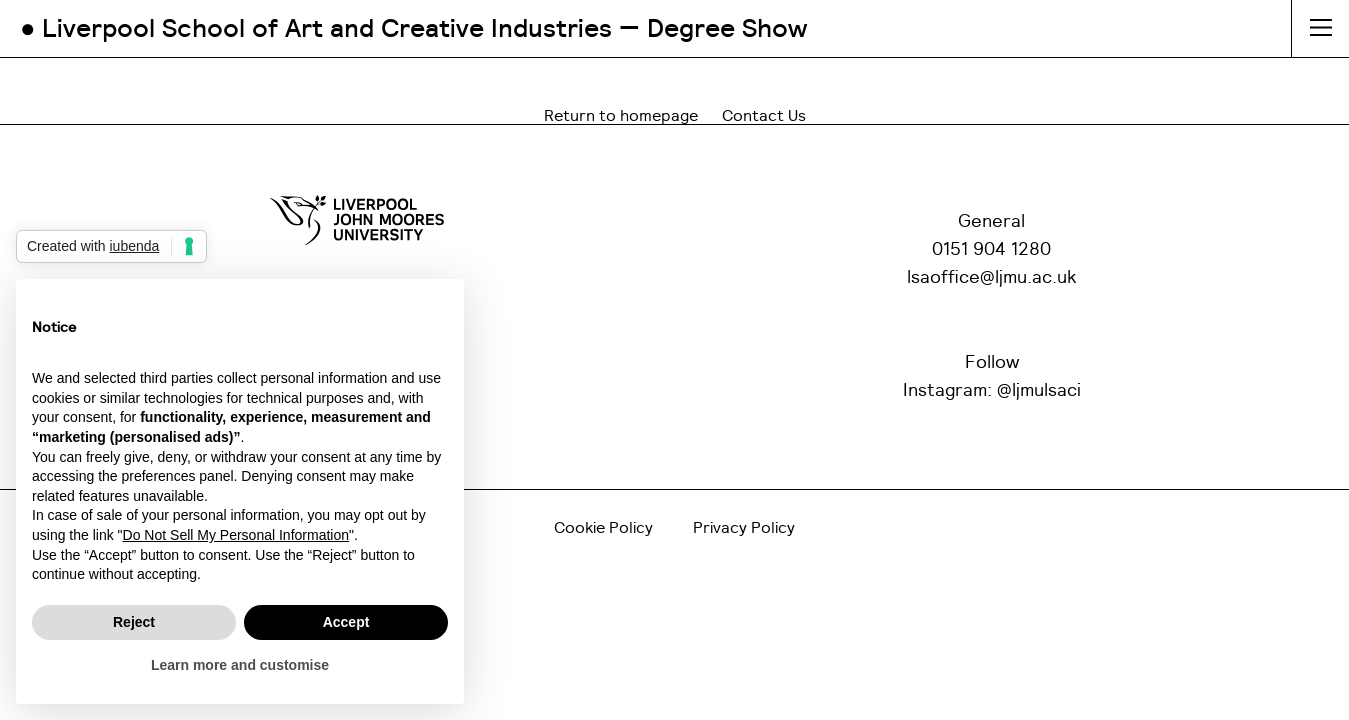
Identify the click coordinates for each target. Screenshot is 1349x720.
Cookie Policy (603, 528)
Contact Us (764, 116)
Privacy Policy (744, 528)
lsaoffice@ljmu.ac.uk (992, 278)
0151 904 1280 (991, 250)
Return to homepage (621, 116)
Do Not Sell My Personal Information (236, 535)
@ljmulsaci (1039, 391)
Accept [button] (346, 622)
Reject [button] (134, 622)
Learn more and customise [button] (240, 665)
